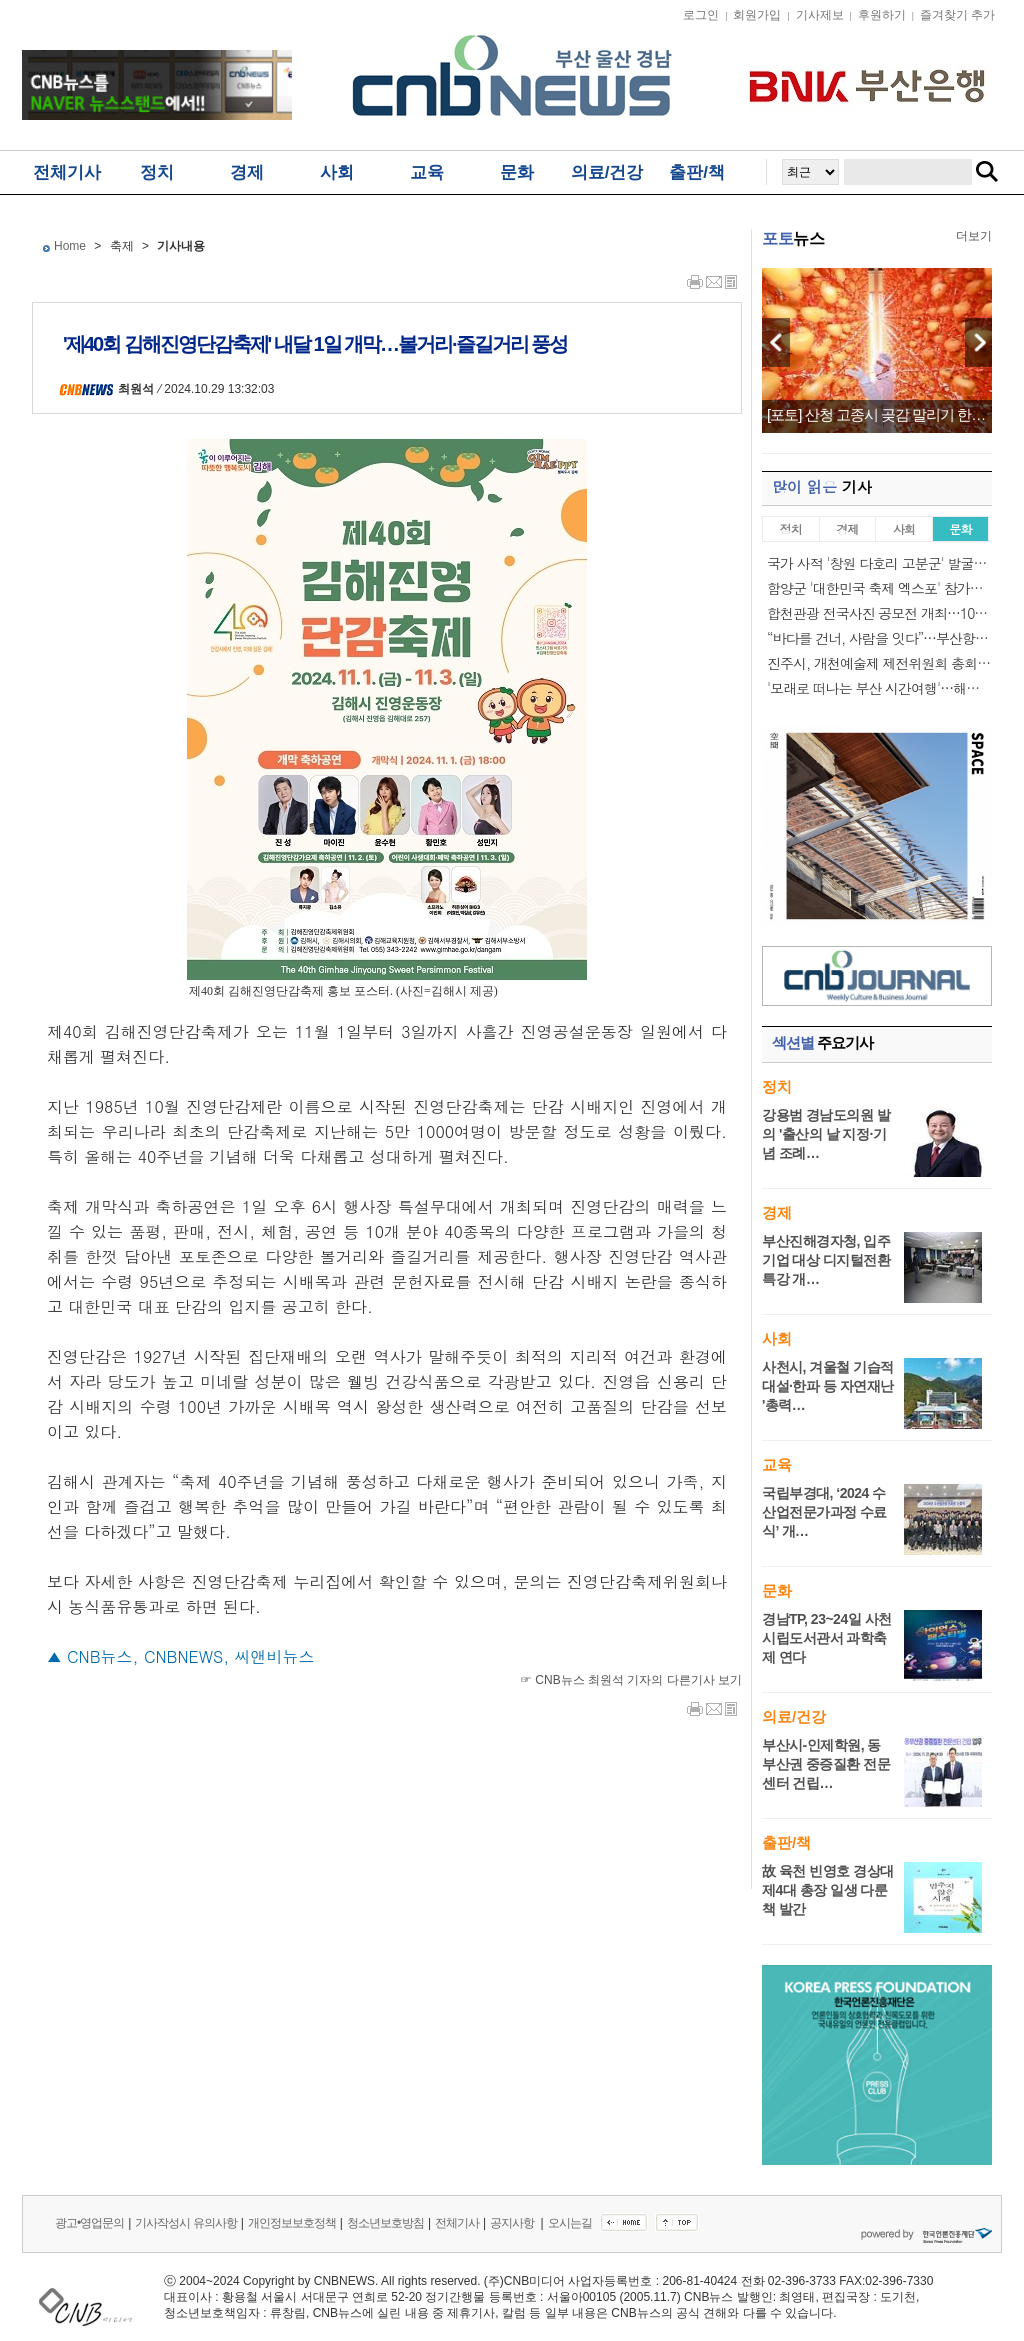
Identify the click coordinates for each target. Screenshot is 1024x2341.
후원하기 (882, 15)
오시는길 (570, 2223)
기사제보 (820, 15)
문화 (517, 172)
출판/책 (697, 172)
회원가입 (757, 15)
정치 (157, 172)
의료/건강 (607, 172)
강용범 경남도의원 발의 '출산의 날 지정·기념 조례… (826, 1134)
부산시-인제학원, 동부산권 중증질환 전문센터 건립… (826, 1764)
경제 (247, 172)
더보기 (974, 236)
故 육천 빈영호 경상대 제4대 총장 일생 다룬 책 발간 (828, 1890)
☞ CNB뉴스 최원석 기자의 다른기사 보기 (631, 1680)
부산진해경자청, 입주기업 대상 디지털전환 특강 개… (826, 1260)
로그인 (701, 15)
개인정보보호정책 (292, 2223)
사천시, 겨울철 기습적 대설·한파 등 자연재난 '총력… (828, 1386)
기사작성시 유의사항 (185, 2223)
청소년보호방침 (385, 2223)
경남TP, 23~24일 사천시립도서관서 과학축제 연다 (827, 1638)
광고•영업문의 (89, 2223)
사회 (337, 172)
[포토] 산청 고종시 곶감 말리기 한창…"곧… (877, 415)
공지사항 (513, 2223)
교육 (427, 172)
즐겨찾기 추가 (957, 15)
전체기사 (67, 172)
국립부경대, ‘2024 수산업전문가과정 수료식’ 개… (824, 1512)
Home (70, 246)
